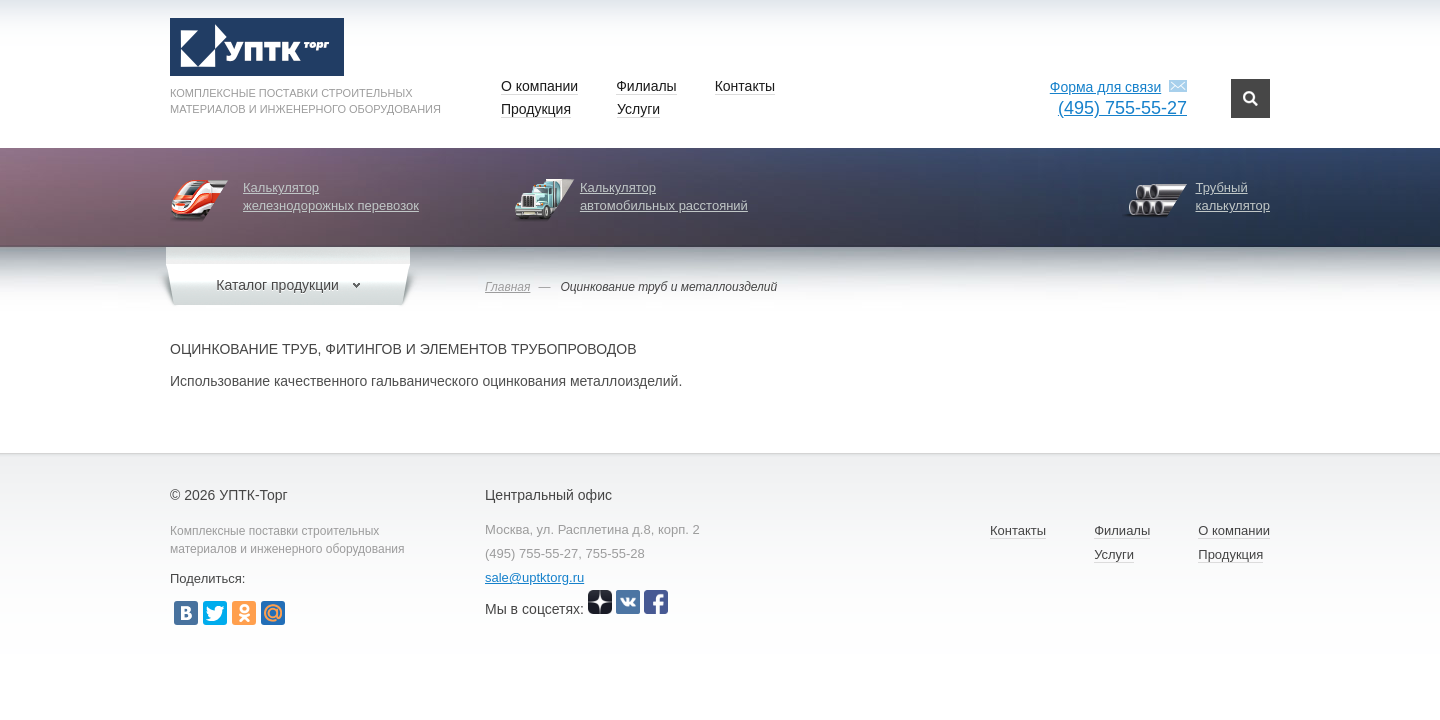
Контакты (745, 86)
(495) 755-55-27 (1122, 108)
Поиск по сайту (1250, 98)
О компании (539, 86)
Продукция (536, 109)
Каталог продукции (287, 285)
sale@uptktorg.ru (534, 577)
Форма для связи (1105, 87)
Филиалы (646, 86)
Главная (507, 287)
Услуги (638, 109)
